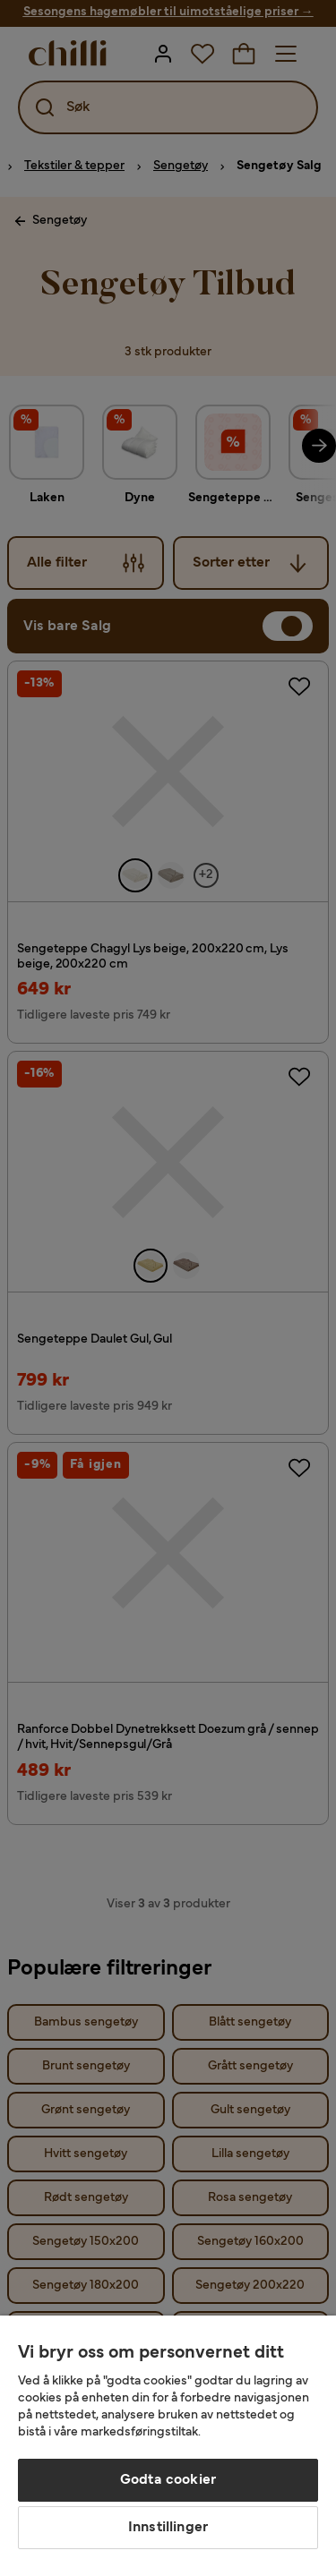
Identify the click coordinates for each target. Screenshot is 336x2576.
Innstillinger (168, 2527)
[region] (168, 2446)
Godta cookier (168, 2480)
